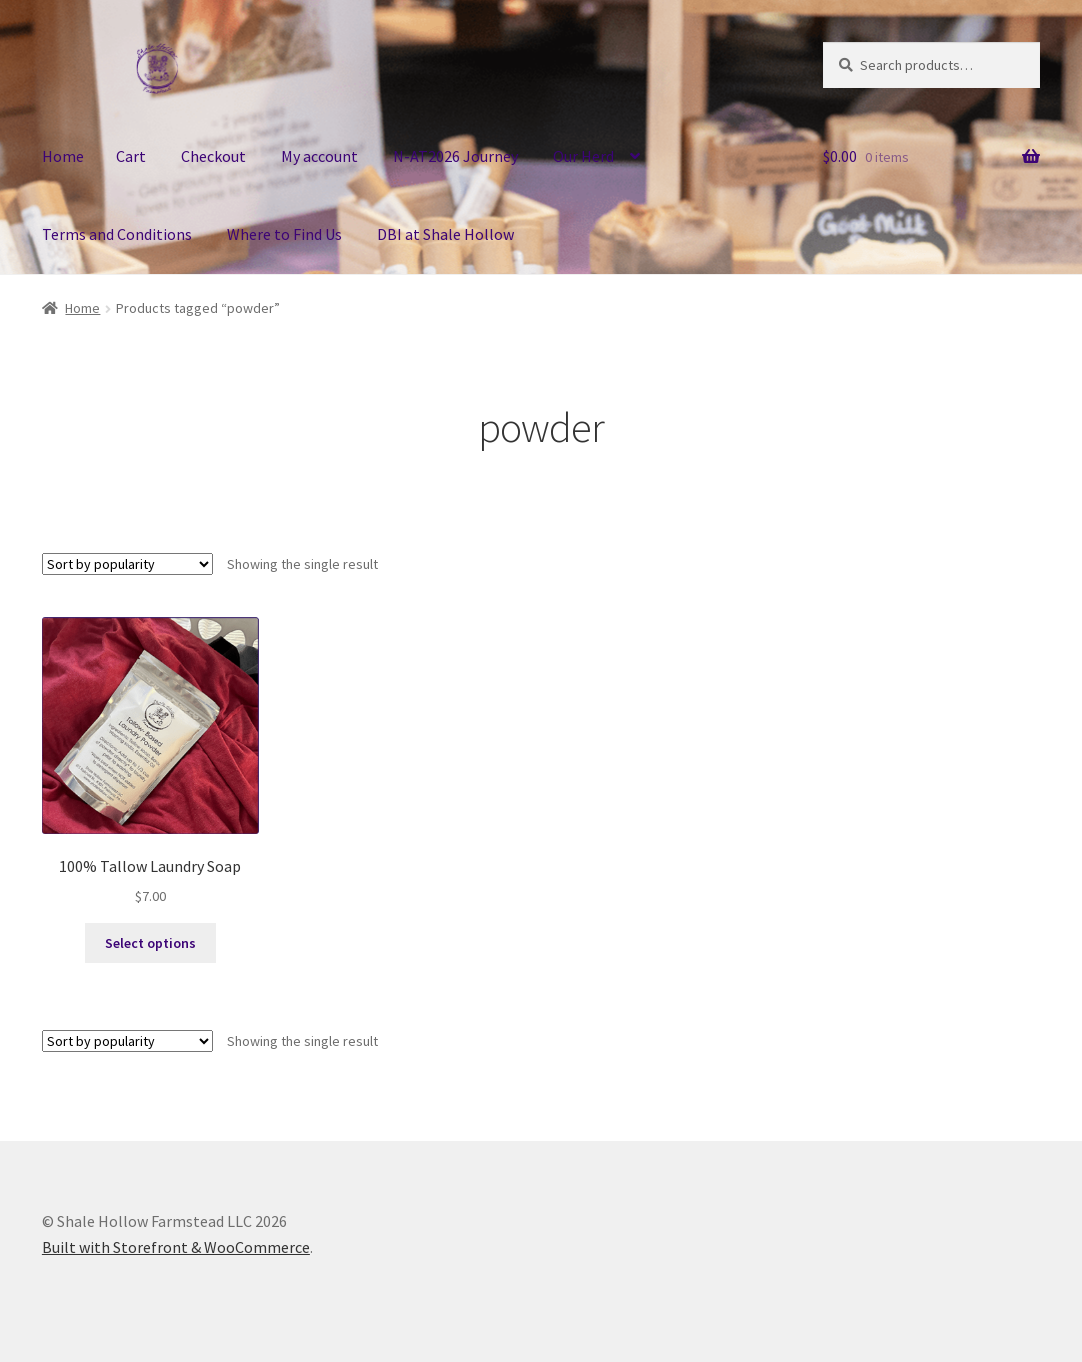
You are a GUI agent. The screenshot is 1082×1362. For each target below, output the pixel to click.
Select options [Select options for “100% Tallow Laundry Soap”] (150, 943)
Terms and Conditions (117, 234)
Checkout (213, 156)
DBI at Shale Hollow (445, 234)
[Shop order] (127, 564)
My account (319, 156)
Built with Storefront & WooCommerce (176, 1247)
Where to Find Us (284, 234)
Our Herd (583, 156)
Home (63, 156)
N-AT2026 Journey (455, 156)
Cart (131, 156)
